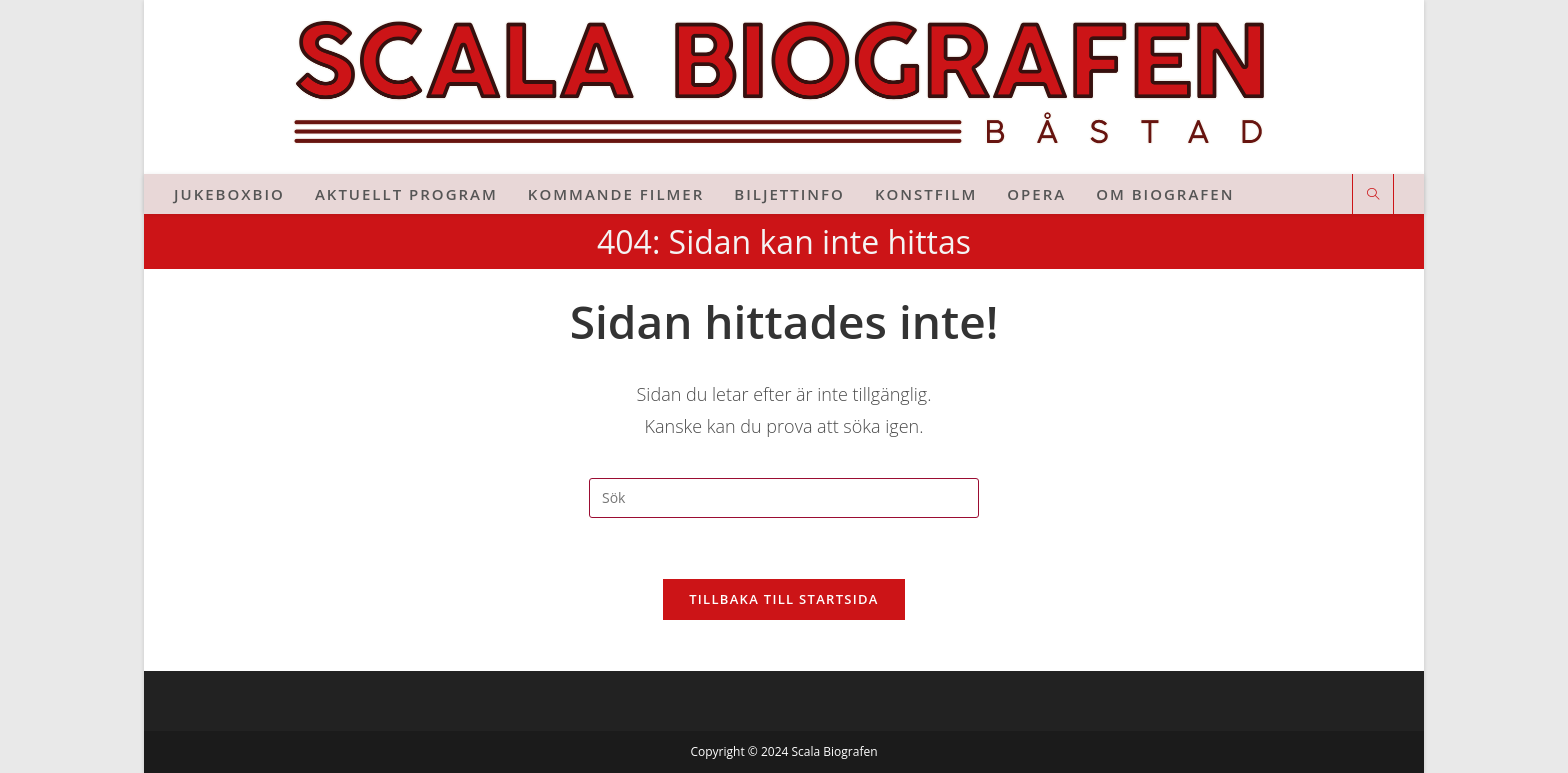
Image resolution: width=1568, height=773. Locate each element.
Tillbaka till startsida (784, 599)
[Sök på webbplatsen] (1373, 195)
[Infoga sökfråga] (784, 498)
